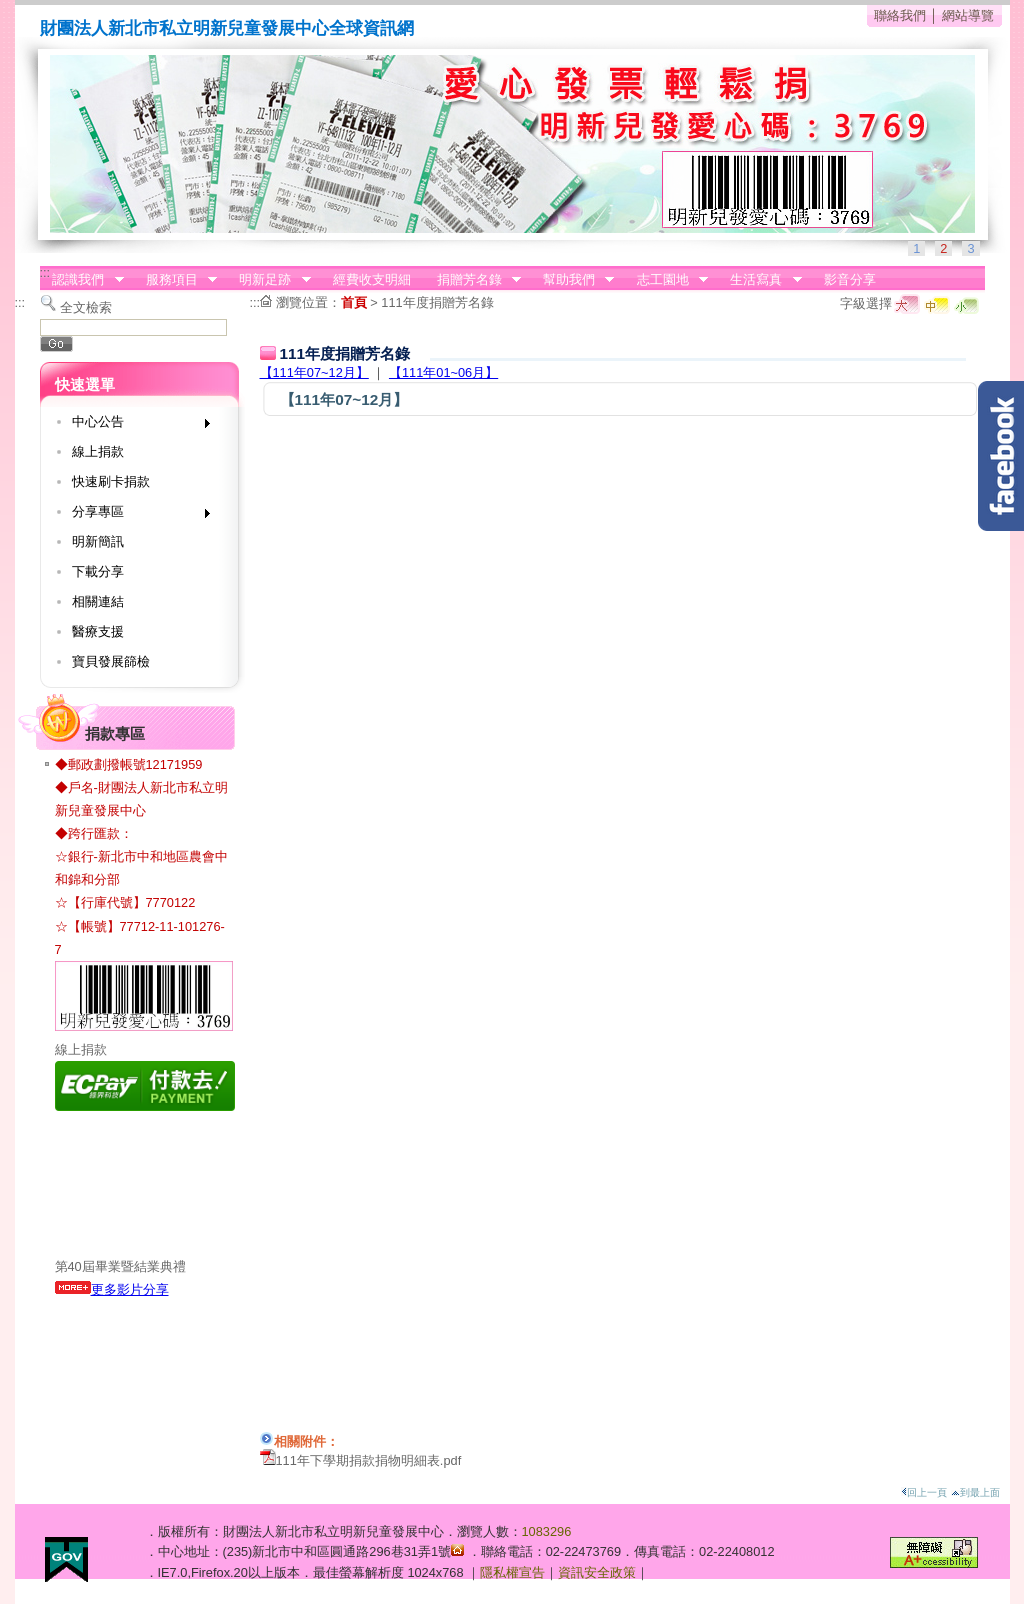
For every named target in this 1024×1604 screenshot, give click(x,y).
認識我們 (82, 280)
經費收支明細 (372, 279)
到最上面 (975, 1492)
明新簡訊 (98, 541)
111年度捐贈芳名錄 (437, 302)
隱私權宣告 (512, 1572)
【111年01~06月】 (443, 372)
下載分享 (98, 571)
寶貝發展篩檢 (111, 661)
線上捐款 (98, 451)
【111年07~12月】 (314, 372)
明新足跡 (269, 280)
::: (45, 272)
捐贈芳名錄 (472, 280)
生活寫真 (760, 280)
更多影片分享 (112, 1289)
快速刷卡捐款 (111, 481)
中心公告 (134, 425)
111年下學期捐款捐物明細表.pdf (369, 1460)
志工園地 (666, 280)
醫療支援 (98, 631)
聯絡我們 (900, 15)
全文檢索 (86, 307)
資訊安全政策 (597, 1572)
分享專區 (134, 515)
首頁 (354, 302)
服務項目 (175, 280)
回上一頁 (924, 1492)
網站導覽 (968, 15)
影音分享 (850, 279)
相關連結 (98, 601)
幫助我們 (572, 280)
